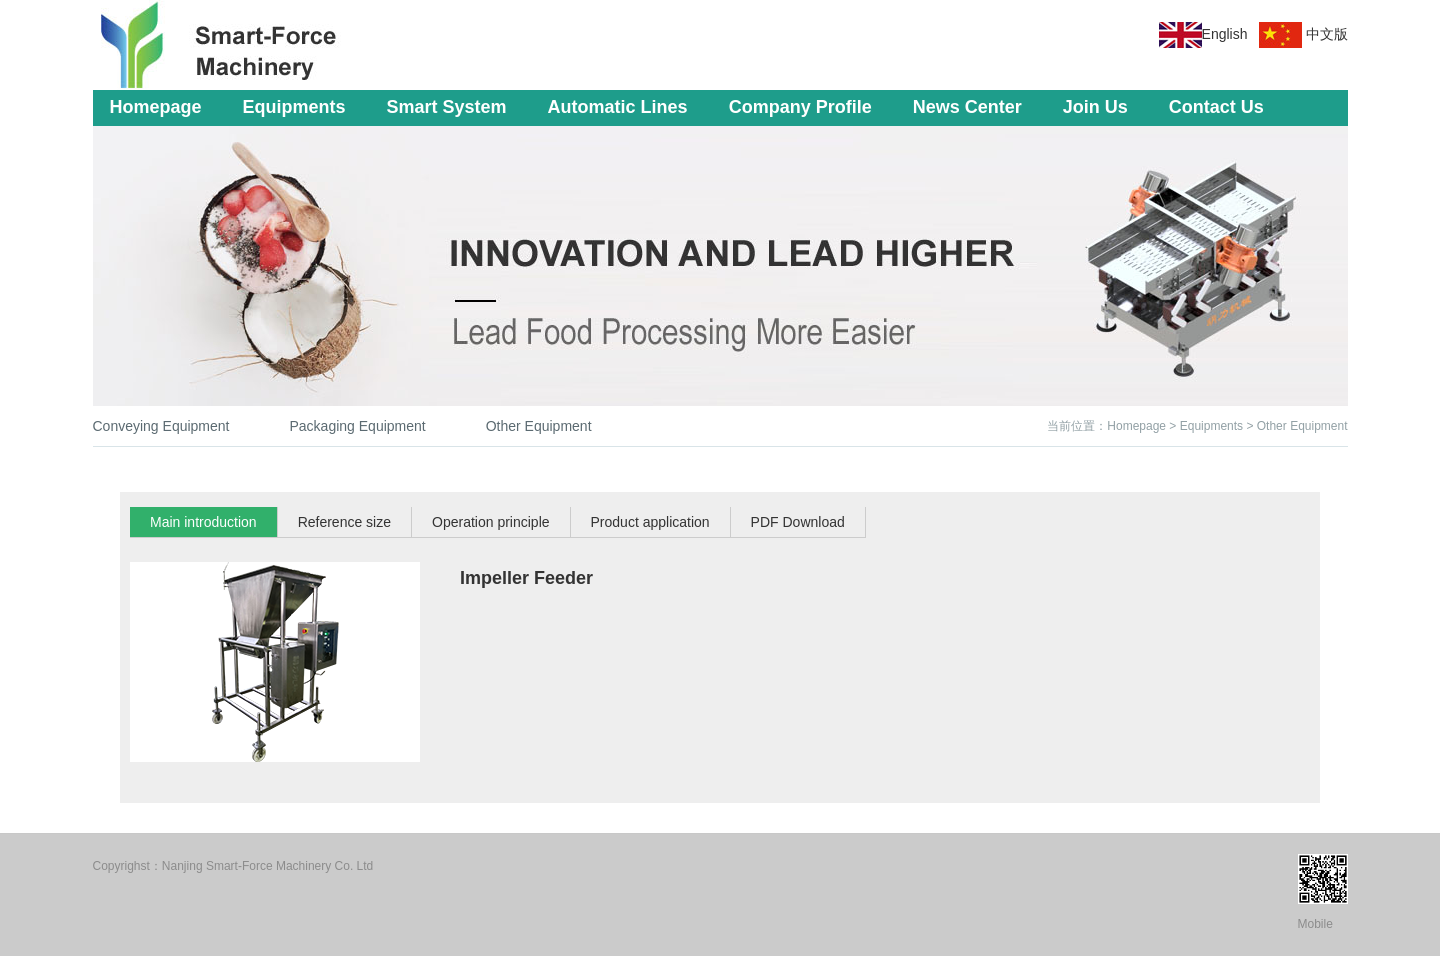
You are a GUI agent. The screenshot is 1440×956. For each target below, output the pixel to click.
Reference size (344, 522)
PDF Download (798, 522)
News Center (967, 107)
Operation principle (491, 522)
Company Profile (800, 107)
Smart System (447, 107)
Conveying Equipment (161, 426)
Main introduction (203, 522)
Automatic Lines (618, 107)
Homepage (156, 107)
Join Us (1095, 107)
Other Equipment (539, 426)
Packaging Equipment (357, 426)
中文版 (1327, 34)
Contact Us (1216, 107)
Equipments (294, 107)
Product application (650, 522)
